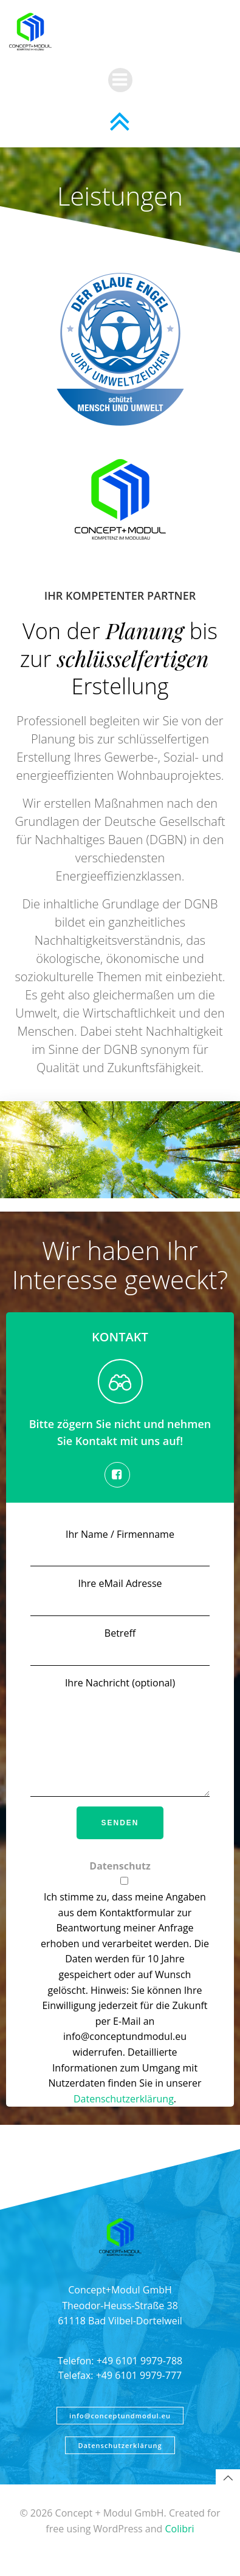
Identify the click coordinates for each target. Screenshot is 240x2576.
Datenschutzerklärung (124, 2117)
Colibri (179, 2547)
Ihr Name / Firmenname (120, 1547)
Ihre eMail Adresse (120, 1596)
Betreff (120, 1646)
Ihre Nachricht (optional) (120, 1746)
